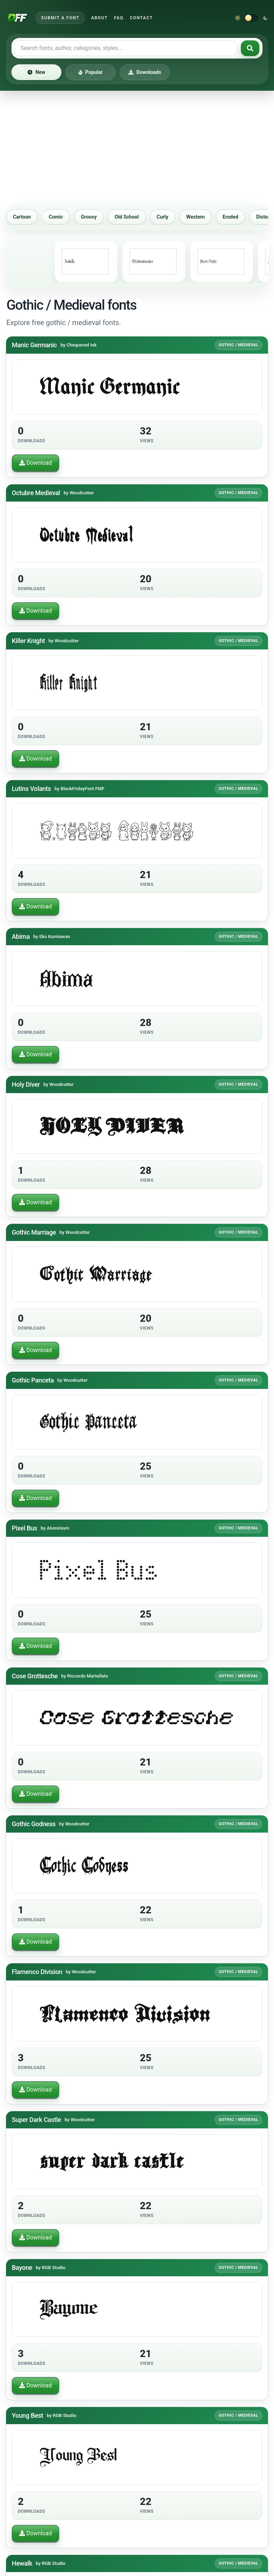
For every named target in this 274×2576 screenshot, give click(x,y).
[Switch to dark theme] (251, 18)
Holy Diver (26, 1084)
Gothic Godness (34, 1824)
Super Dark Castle (36, 2119)
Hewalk (22, 2563)
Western (210, 217)
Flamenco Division (37, 1971)
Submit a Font (60, 17)
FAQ (118, 17)
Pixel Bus (24, 1528)
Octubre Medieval (36, 493)
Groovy (103, 217)
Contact (141, 17)
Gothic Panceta (33, 1380)
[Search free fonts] (125, 48)
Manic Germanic (34, 345)
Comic (70, 217)
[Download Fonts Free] (17, 17)
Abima (21, 936)
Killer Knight (28, 640)
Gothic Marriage (34, 1232)
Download (35, 462)
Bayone (22, 2267)
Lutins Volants (31, 788)
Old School (141, 217)
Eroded (245, 217)
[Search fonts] (250, 48)
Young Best (27, 2415)
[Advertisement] (137, 147)
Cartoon (36, 217)
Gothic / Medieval (238, 345)
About (99, 17)
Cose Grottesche (35, 1676)
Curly (177, 217)
